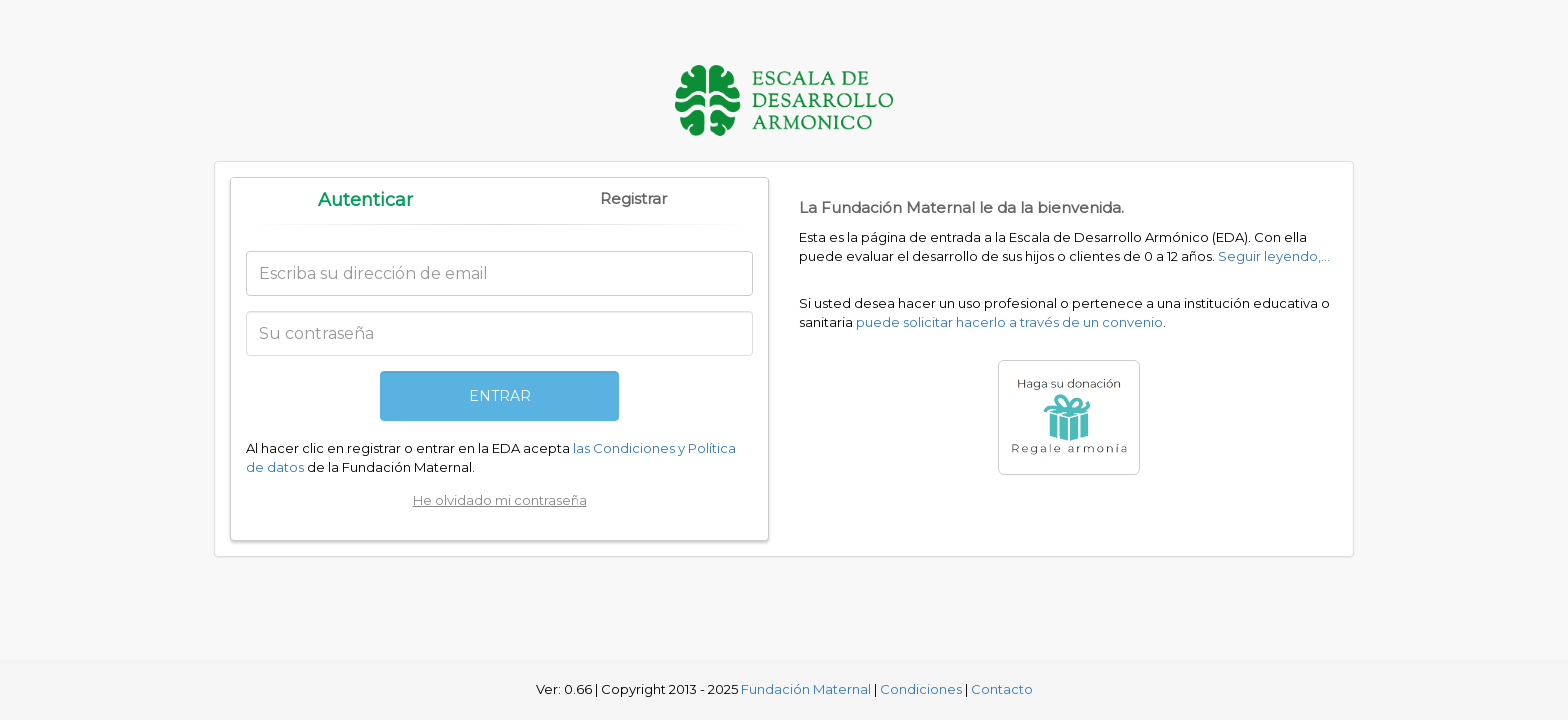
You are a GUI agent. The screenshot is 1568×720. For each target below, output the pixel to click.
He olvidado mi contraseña (500, 500)
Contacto (1002, 689)
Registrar (633, 198)
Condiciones (921, 689)
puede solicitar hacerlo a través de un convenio (1009, 322)
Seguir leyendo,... (1274, 256)
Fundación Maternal (806, 689)
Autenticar (365, 200)
